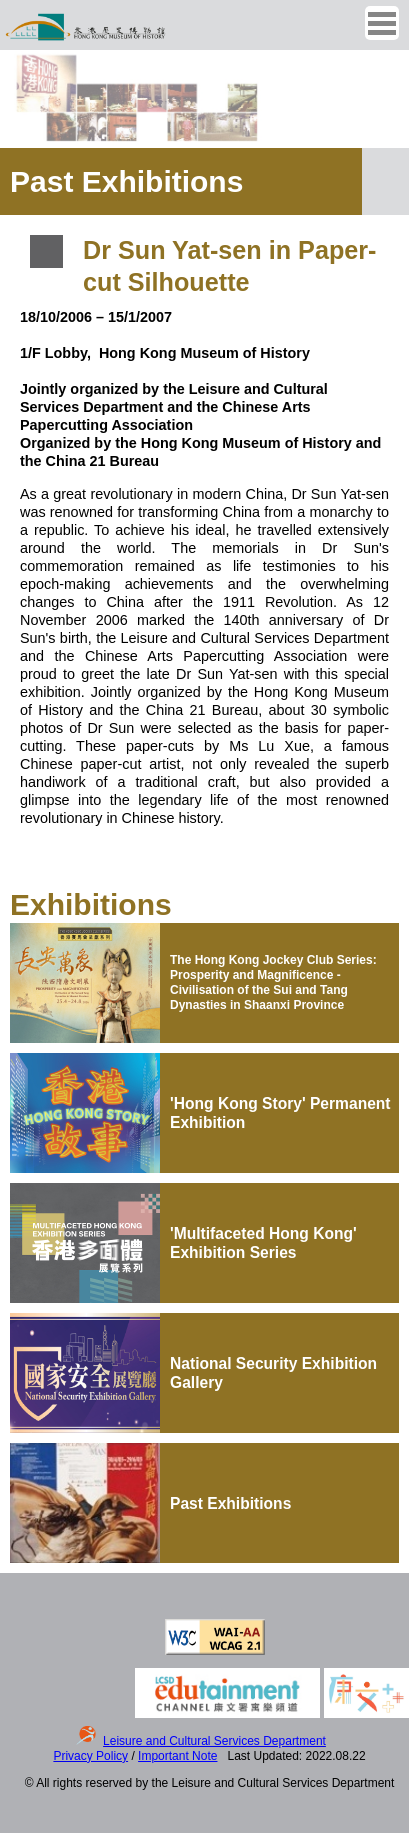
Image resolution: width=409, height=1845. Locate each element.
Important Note (177, 1756)
